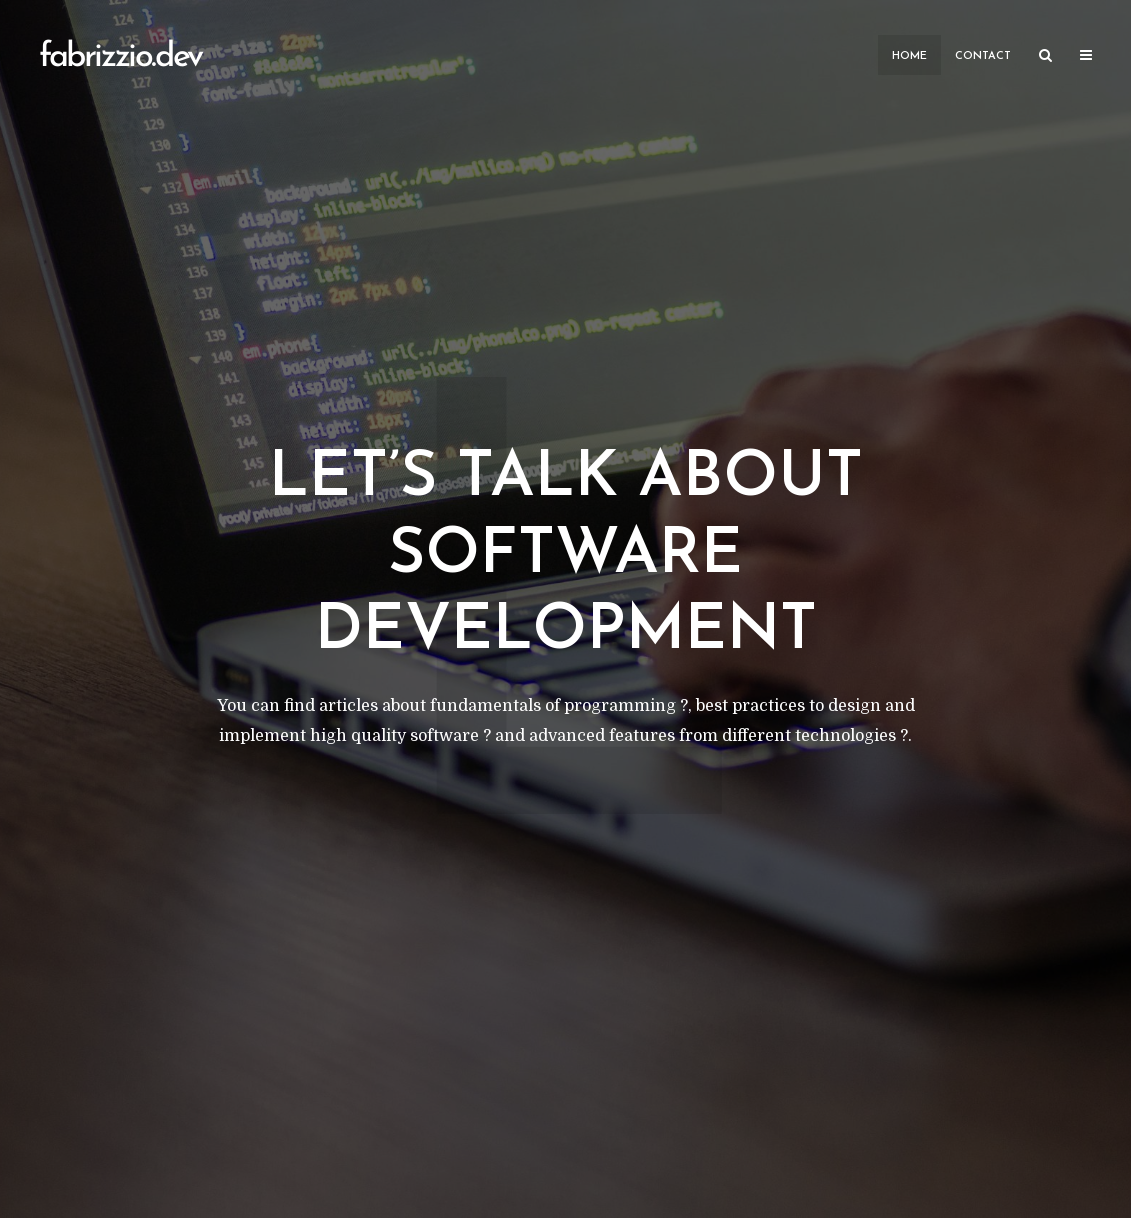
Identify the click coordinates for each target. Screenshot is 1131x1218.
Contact (983, 56)
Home (909, 56)
